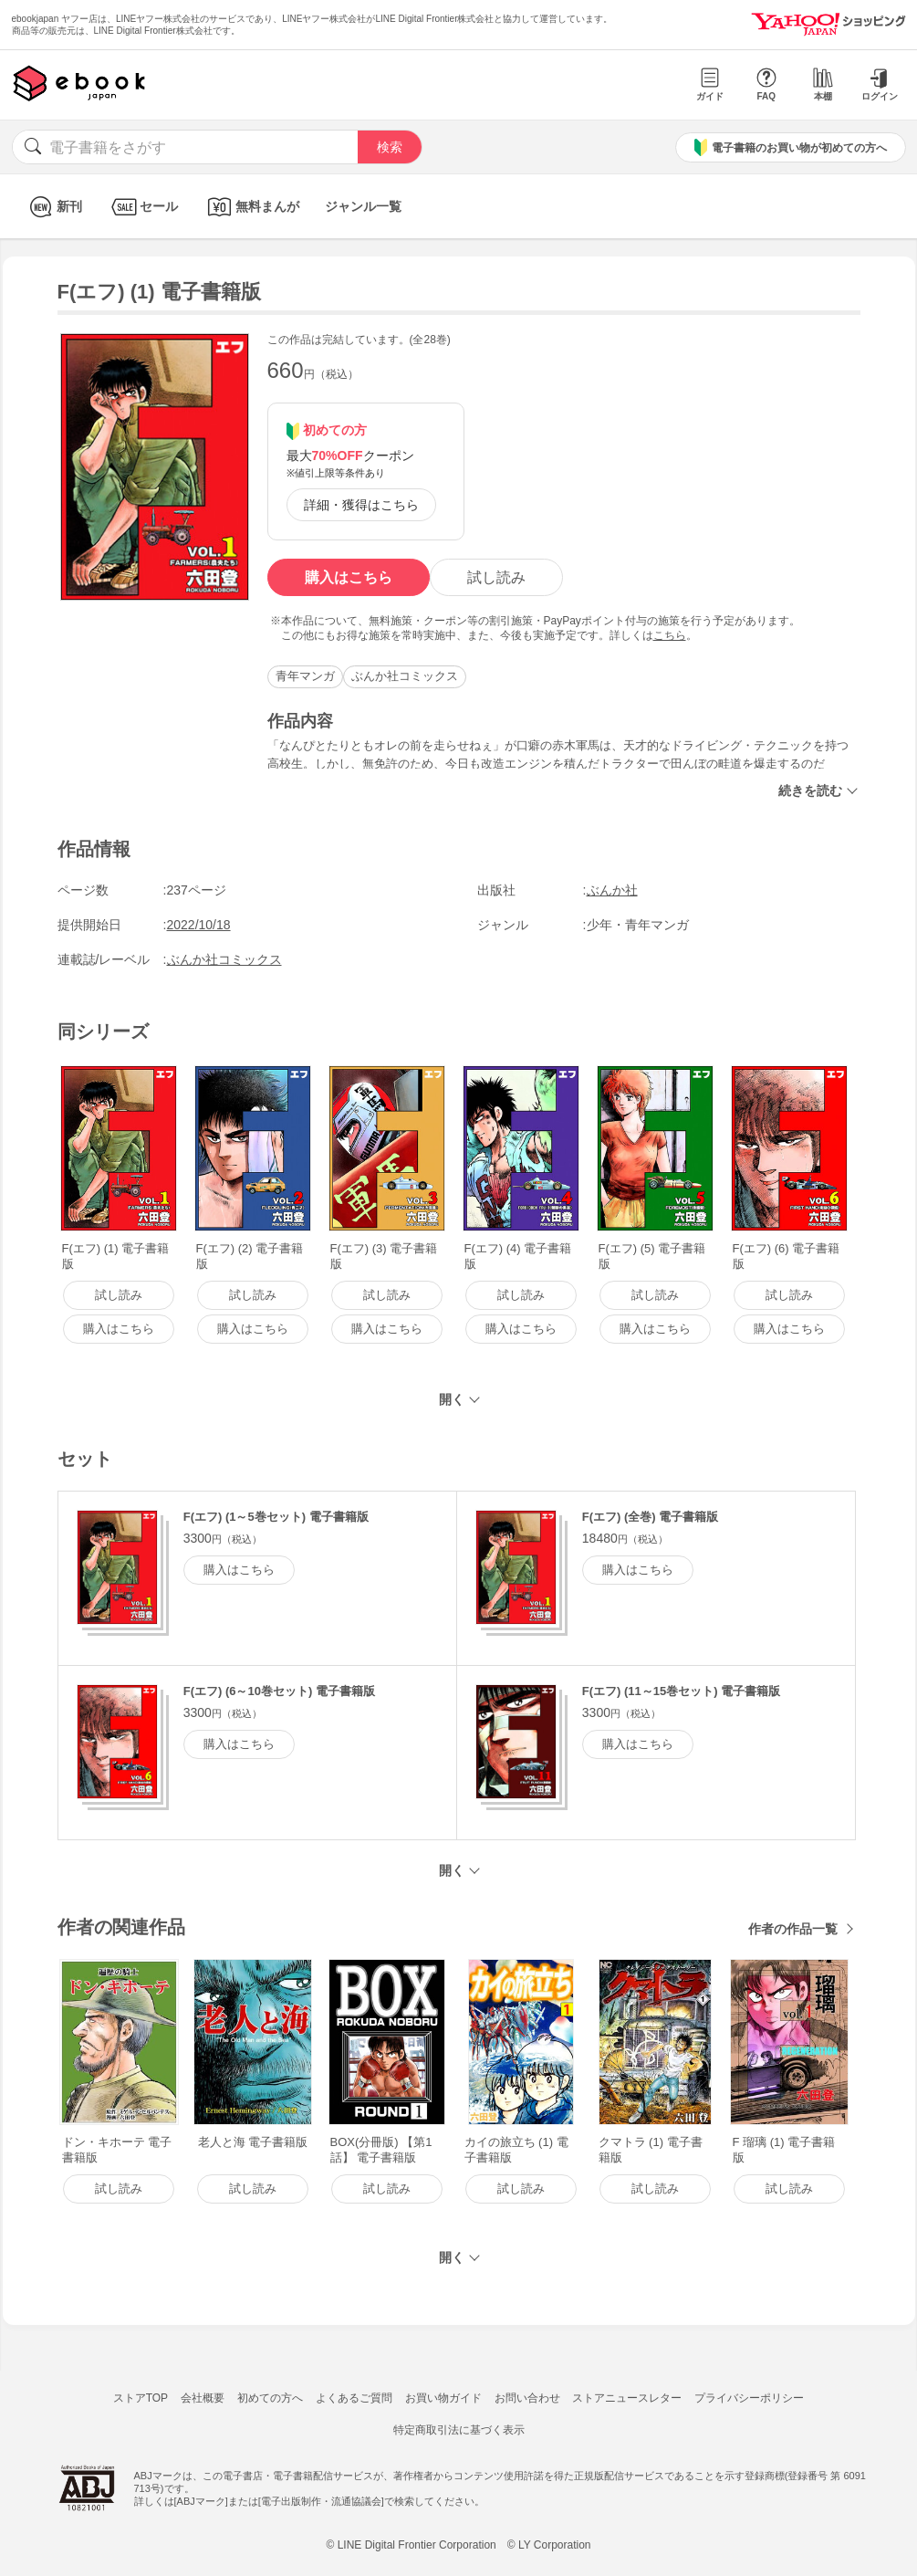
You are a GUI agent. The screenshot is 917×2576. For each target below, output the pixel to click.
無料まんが (251, 207)
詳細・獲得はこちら (361, 504)
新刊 (53, 207)
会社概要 (202, 2398)
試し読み (496, 577)
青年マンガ (305, 676)
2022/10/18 (199, 924)
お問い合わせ (527, 2398)
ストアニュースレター (627, 2398)
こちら (669, 635)
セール (143, 207)
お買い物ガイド (443, 2398)
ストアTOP (140, 2398)
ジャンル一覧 (363, 206)
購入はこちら (348, 577)
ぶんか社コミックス (404, 676)
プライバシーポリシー (749, 2398)
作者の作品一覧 (793, 1929)
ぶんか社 (612, 890)
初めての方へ (270, 2398)
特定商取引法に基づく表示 (459, 2430)
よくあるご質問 (354, 2398)
